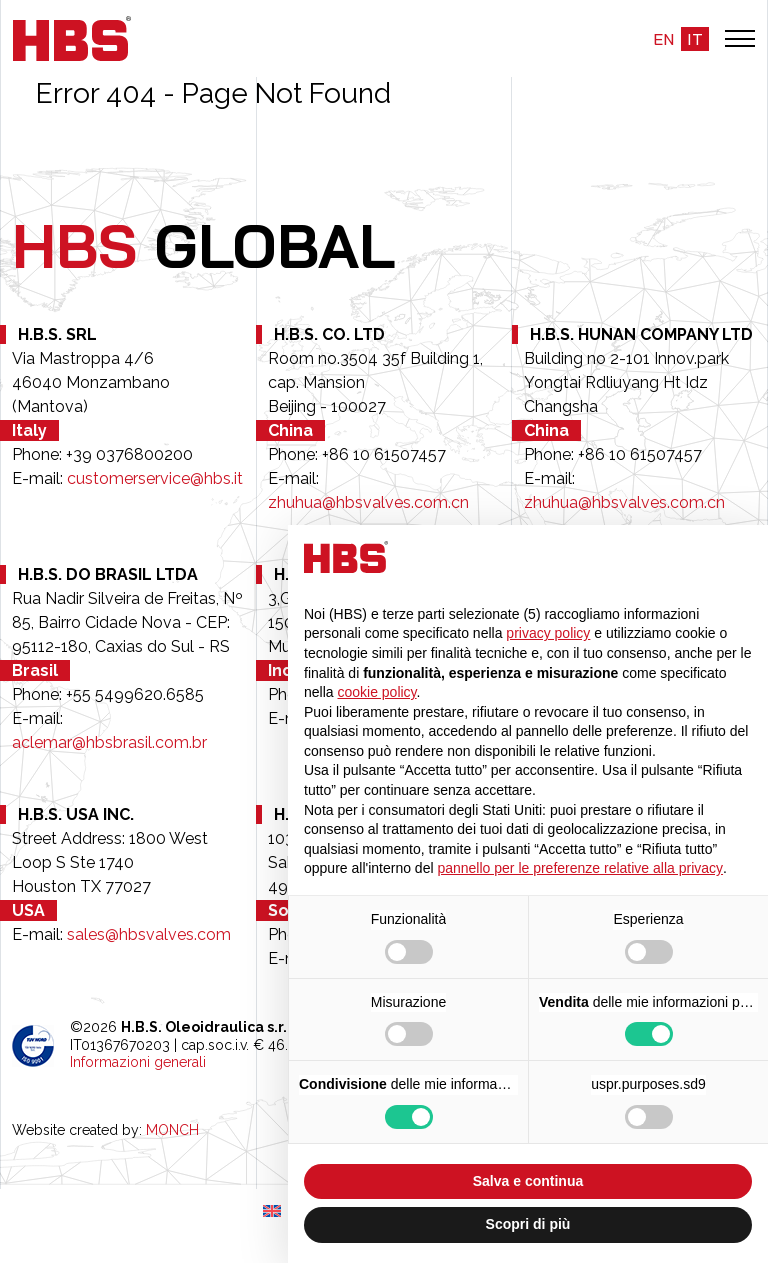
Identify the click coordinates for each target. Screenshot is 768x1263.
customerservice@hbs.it (155, 478)
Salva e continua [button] (528, 1181)
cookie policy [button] (376, 692)
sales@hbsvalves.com (149, 934)
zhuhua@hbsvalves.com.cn (368, 502)
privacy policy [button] (548, 633)
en (663, 39)
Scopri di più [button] (528, 1224)
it (695, 39)
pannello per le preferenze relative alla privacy (580, 868)
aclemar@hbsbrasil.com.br (109, 742)
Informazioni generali (138, 1062)
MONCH (172, 1130)
